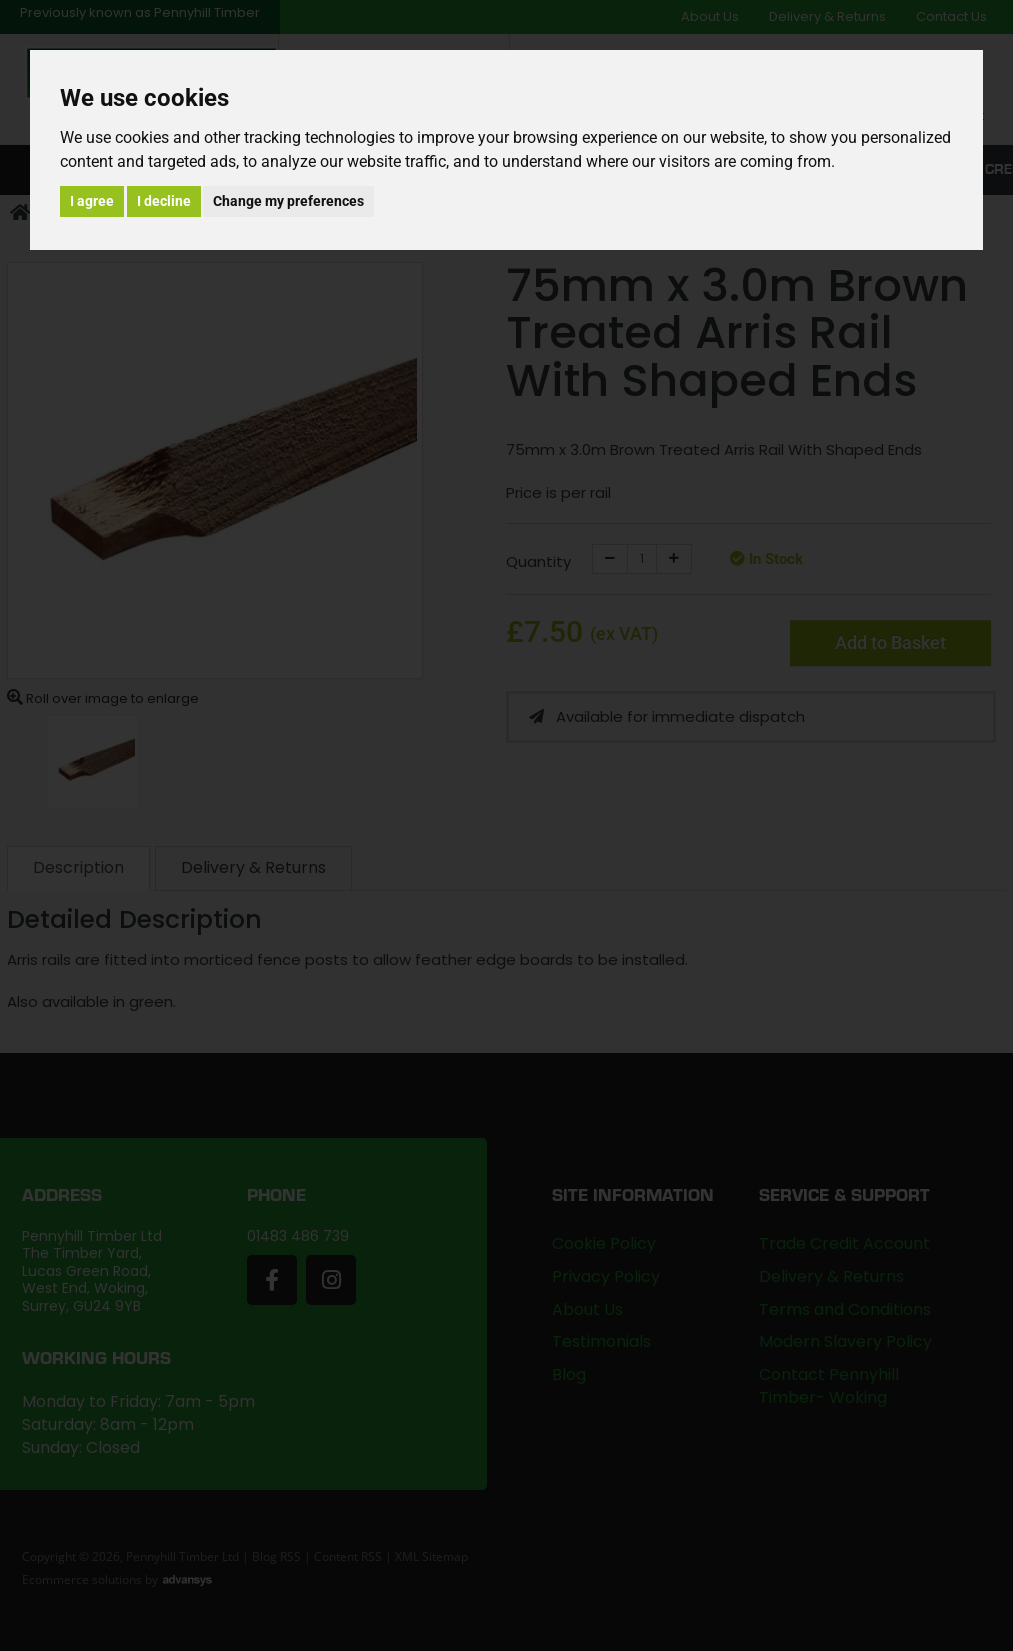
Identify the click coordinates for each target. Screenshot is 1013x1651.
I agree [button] (92, 201)
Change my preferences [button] (288, 201)
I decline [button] (164, 201)
